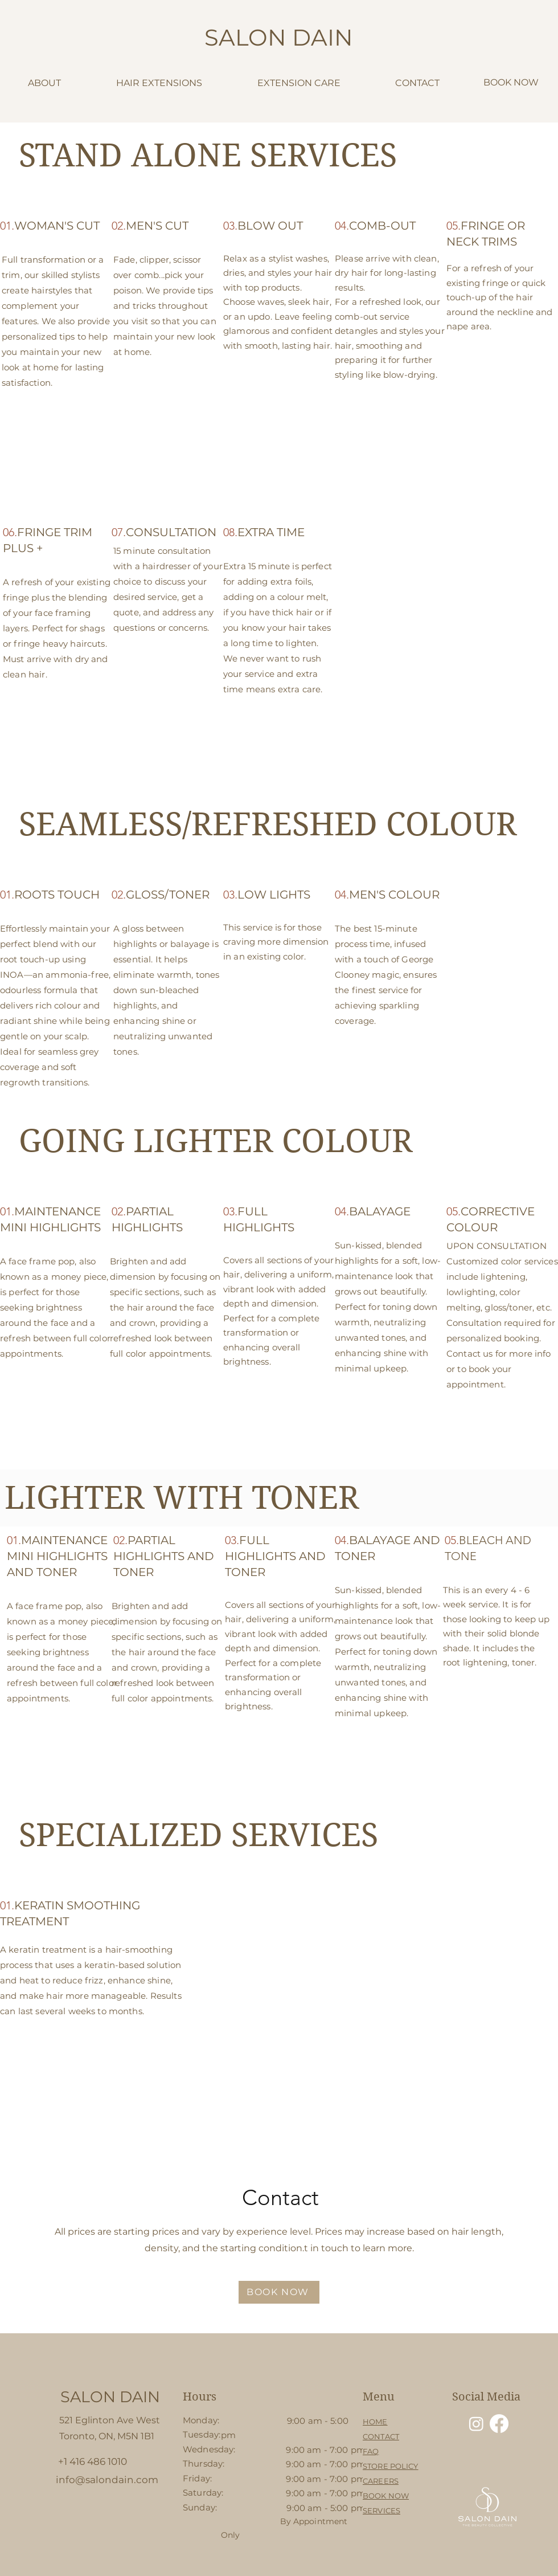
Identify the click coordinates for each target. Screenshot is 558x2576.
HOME (375, 2421)
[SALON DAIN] (110, 2396)
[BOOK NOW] (279, 2292)
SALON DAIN (278, 37)
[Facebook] (499, 2423)
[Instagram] (476, 2423)
